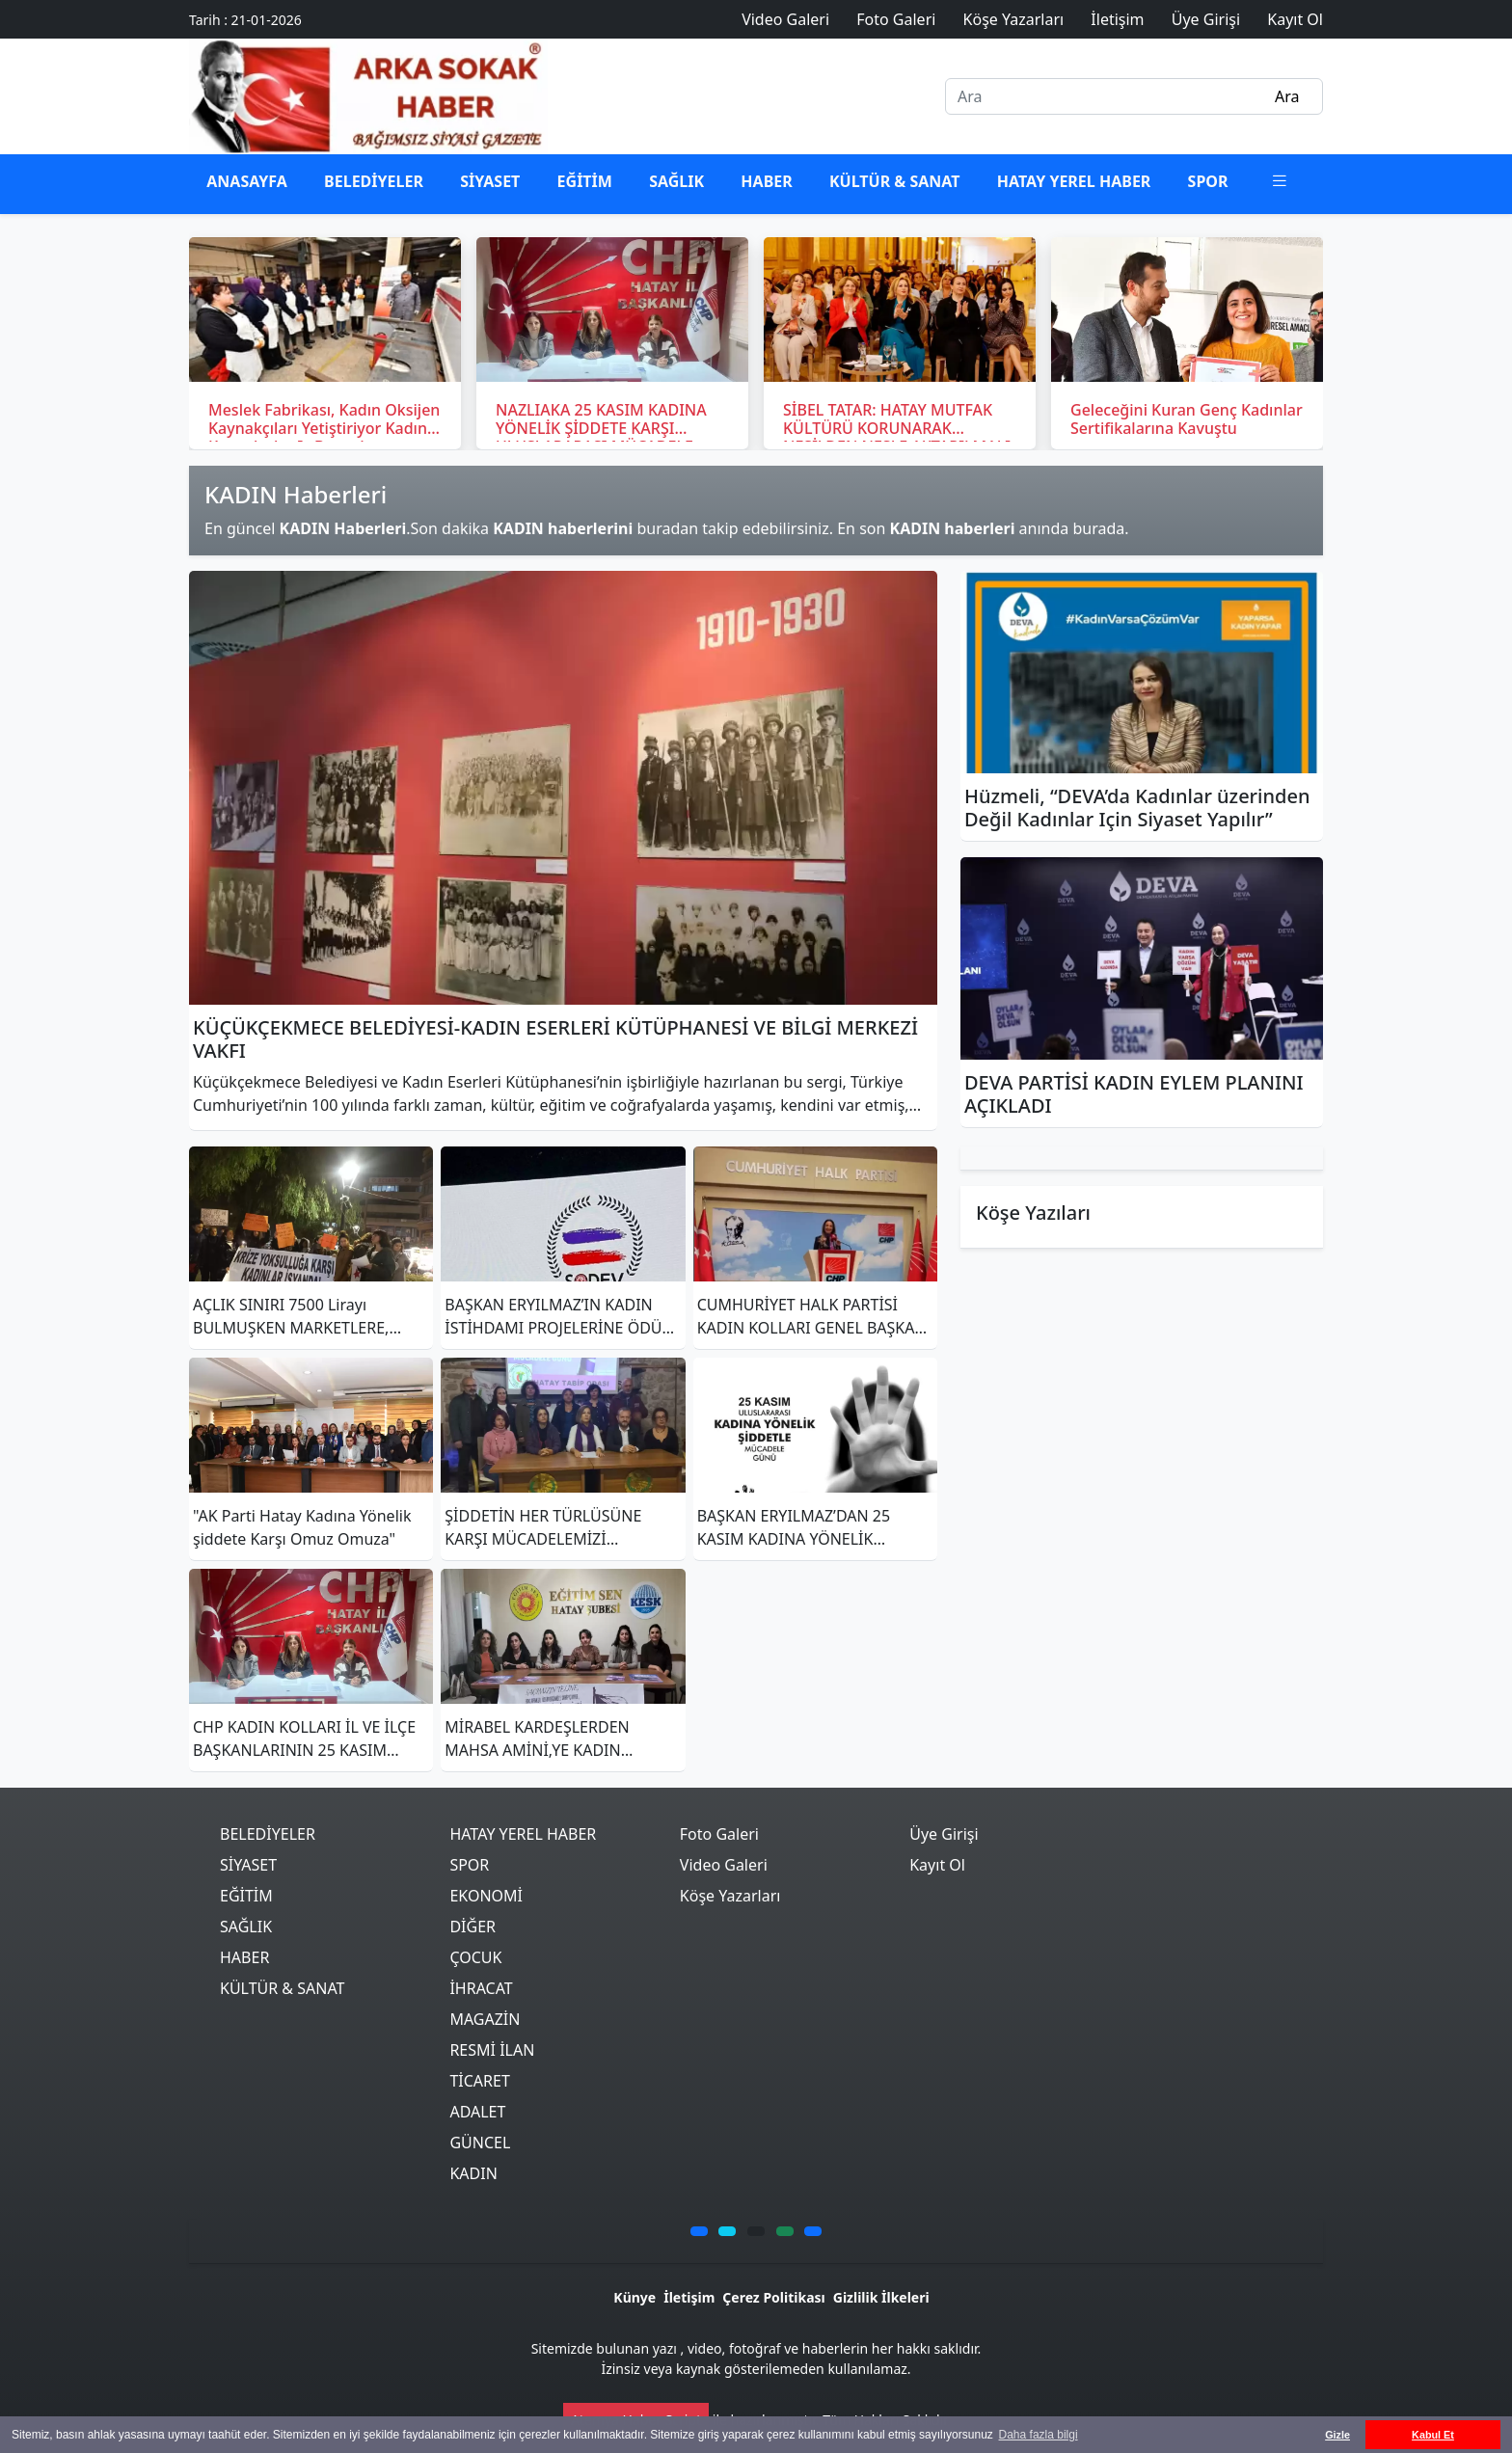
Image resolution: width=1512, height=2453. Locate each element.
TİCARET (479, 2080)
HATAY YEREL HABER (1074, 181)
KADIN (473, 2173)
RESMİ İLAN (491, 2050)
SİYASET (490, 181)
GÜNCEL (479, 2142)
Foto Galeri (719, 1834)
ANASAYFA (246, 181)
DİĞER (472, 1926)
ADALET (477, 2111)
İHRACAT (480, 1988)
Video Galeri (724, 1864)
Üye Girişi (943, 1834)
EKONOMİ (486, 1895)
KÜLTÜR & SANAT (894, 181)
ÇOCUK (475, 1957)
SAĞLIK (676, 181)
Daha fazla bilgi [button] (1038, 2434)
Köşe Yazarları (730, 1895)
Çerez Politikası (773, 2297)
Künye (634, 2297)
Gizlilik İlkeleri (881, 2297)
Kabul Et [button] (1433, 2434)
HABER (766, 181)
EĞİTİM (584, 181)
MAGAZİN (484, 2019)
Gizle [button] (1337, 2434)
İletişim (689, 2297)
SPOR (1208, 181)
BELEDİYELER (373, 181)
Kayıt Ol (937, 1864)
